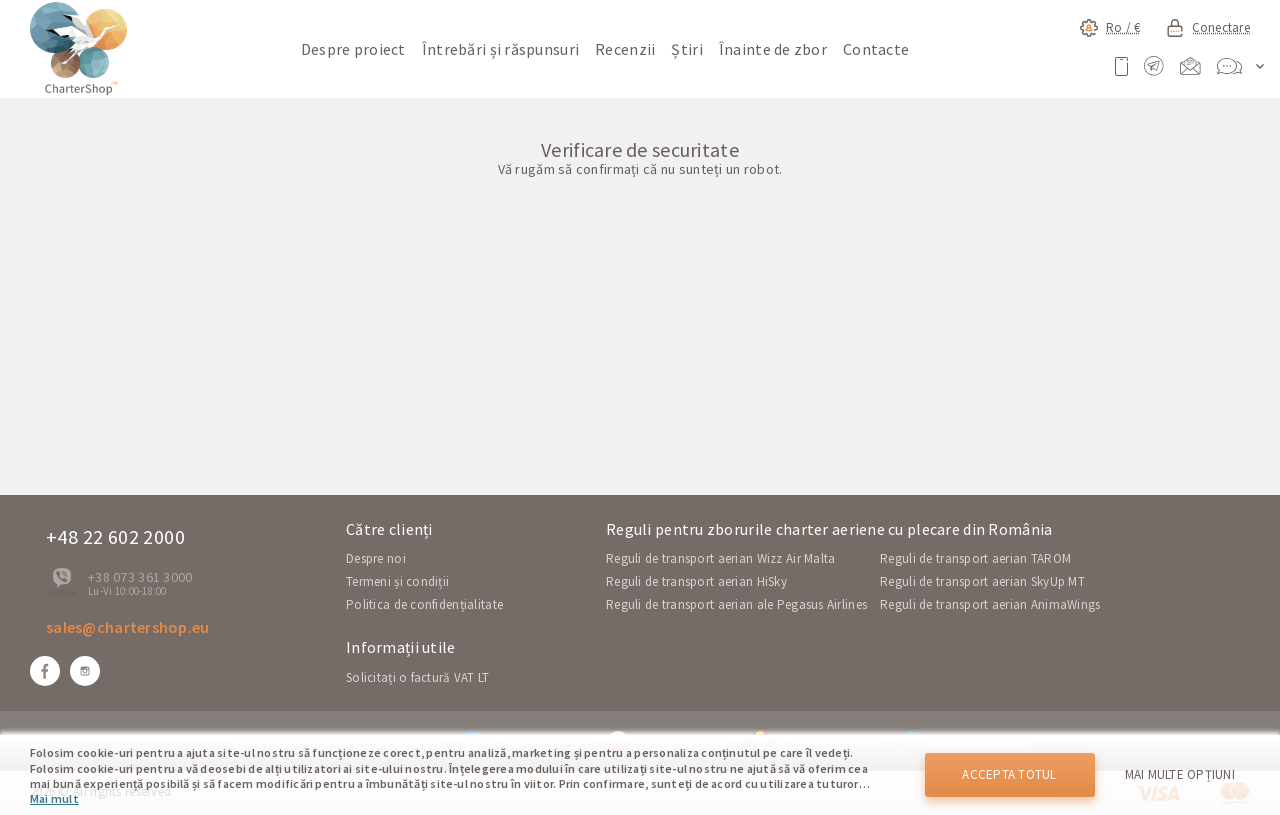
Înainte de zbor (773, 49)
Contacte (876, 49)
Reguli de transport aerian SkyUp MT (982, 581)
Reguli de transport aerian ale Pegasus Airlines (736, 604)
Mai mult (54, 798)
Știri (686, 49)
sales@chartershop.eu (128, 627)
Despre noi (376, 558)
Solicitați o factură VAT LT (418, 677)
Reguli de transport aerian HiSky (696, 581)
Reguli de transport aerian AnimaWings (990, 604)
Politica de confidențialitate (424, 604)
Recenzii (625, 49)
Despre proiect (353, 49)
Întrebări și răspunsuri (500, 49)
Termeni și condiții (397, 581)
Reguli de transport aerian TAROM (975, 558)
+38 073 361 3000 (140, 577)
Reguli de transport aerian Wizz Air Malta (720, 558)
